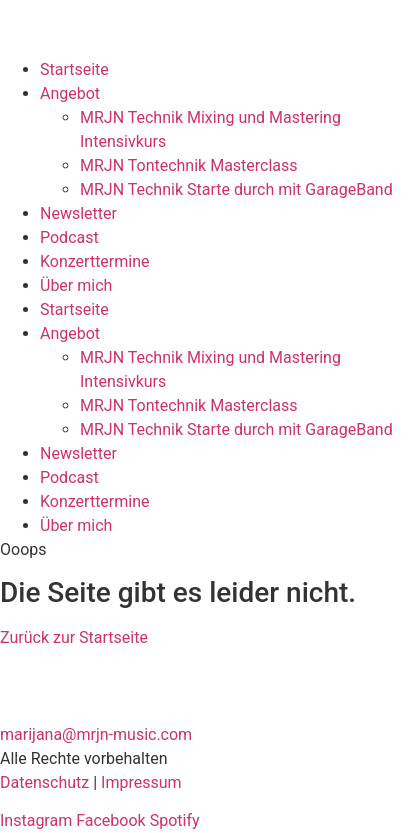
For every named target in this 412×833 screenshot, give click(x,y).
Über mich (76, 285)
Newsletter (78, 213)
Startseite (74, 69)
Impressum (141, 782)
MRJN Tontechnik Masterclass (189, 165)
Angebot (70, 93)
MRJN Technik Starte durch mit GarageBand (236, 189)
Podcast (69, 237)
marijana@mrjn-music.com (96, 734)
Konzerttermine (95, 261)
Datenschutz (44, 782)
